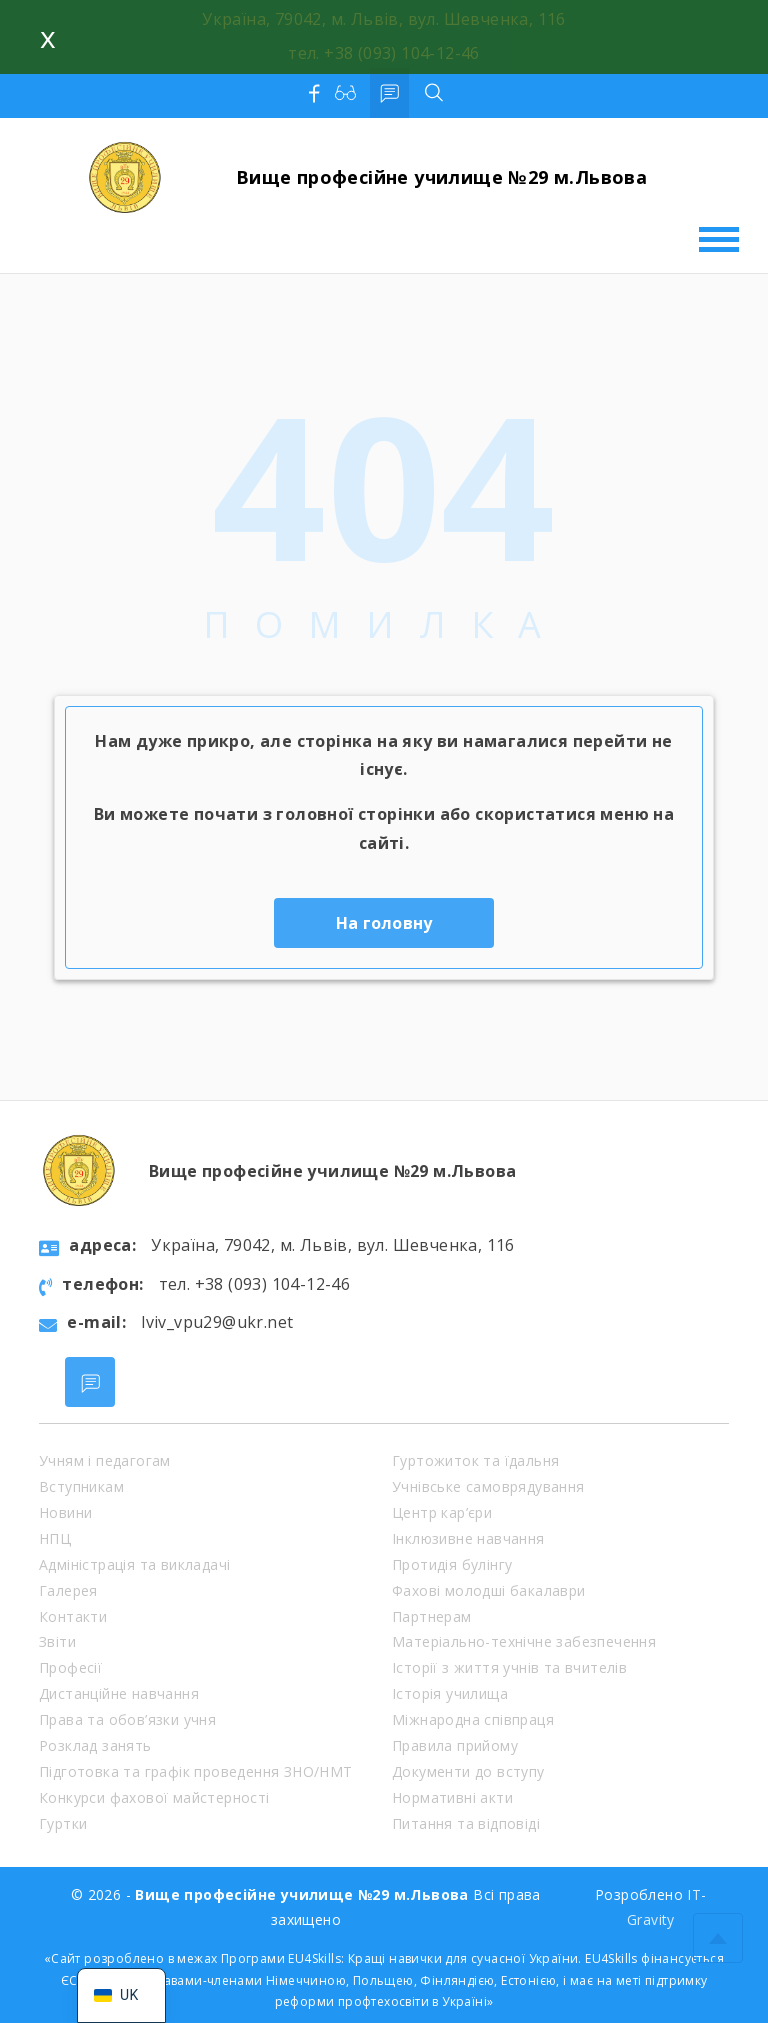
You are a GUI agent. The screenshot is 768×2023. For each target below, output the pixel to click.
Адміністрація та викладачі (134, 1564)
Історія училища (450, 1693)
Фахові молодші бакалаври (489, 1590)
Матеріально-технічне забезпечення (524, 1641)
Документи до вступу (468, 1771)
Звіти (57, 1641)
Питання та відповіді (466, 1823)
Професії (70, 1667)
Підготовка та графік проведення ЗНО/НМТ (196, 1771)
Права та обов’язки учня (127, 1719)
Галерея (68, 1590)
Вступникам (81, 1486)
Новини (65, 1512)
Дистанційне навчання (119, 1693)
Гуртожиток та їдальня (475, 1460)
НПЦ (55, 1538)
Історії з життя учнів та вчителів (509, 1667)
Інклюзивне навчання (468, 1538)
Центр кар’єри (442, 1512)
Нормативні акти (452, 1797)
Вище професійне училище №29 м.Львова (441, 177)
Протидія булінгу (452, 1564)
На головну (384, 923)
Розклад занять (95, 1745)
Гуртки (63, 1823)
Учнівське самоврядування (488, 1486)
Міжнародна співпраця (473, 1719)
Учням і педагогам (105, 1460)
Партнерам (432, 1616)
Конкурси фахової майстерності (154, 1797)
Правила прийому (455, 1745)
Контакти (73, 1616)
